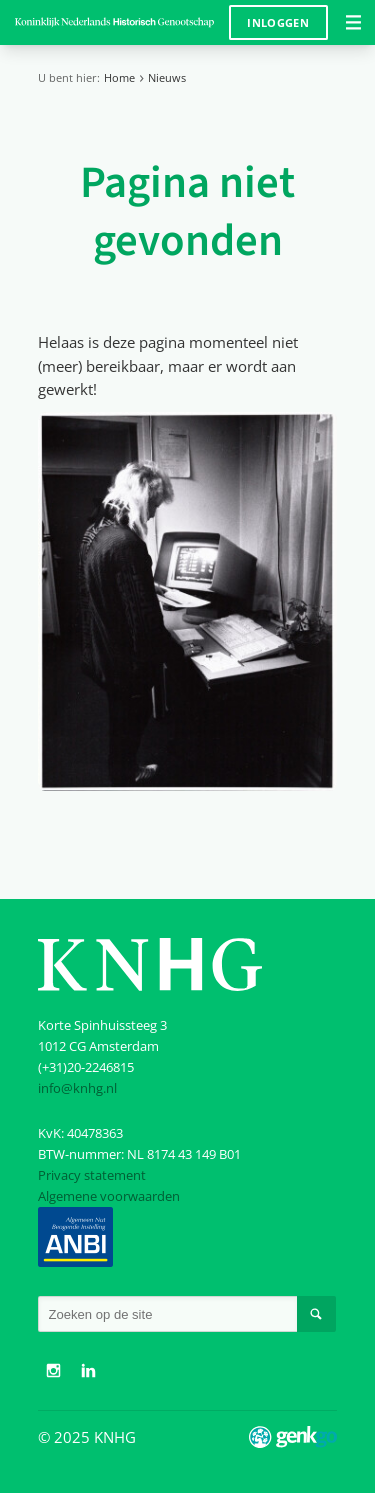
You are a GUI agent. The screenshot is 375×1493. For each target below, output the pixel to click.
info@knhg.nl (77, 1088)
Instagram (53, 1371)
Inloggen (278, 22)
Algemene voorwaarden (109, 1196)
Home (119, 77)
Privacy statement (92, 1175)
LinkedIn (89, 1371)
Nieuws (167, 77)
